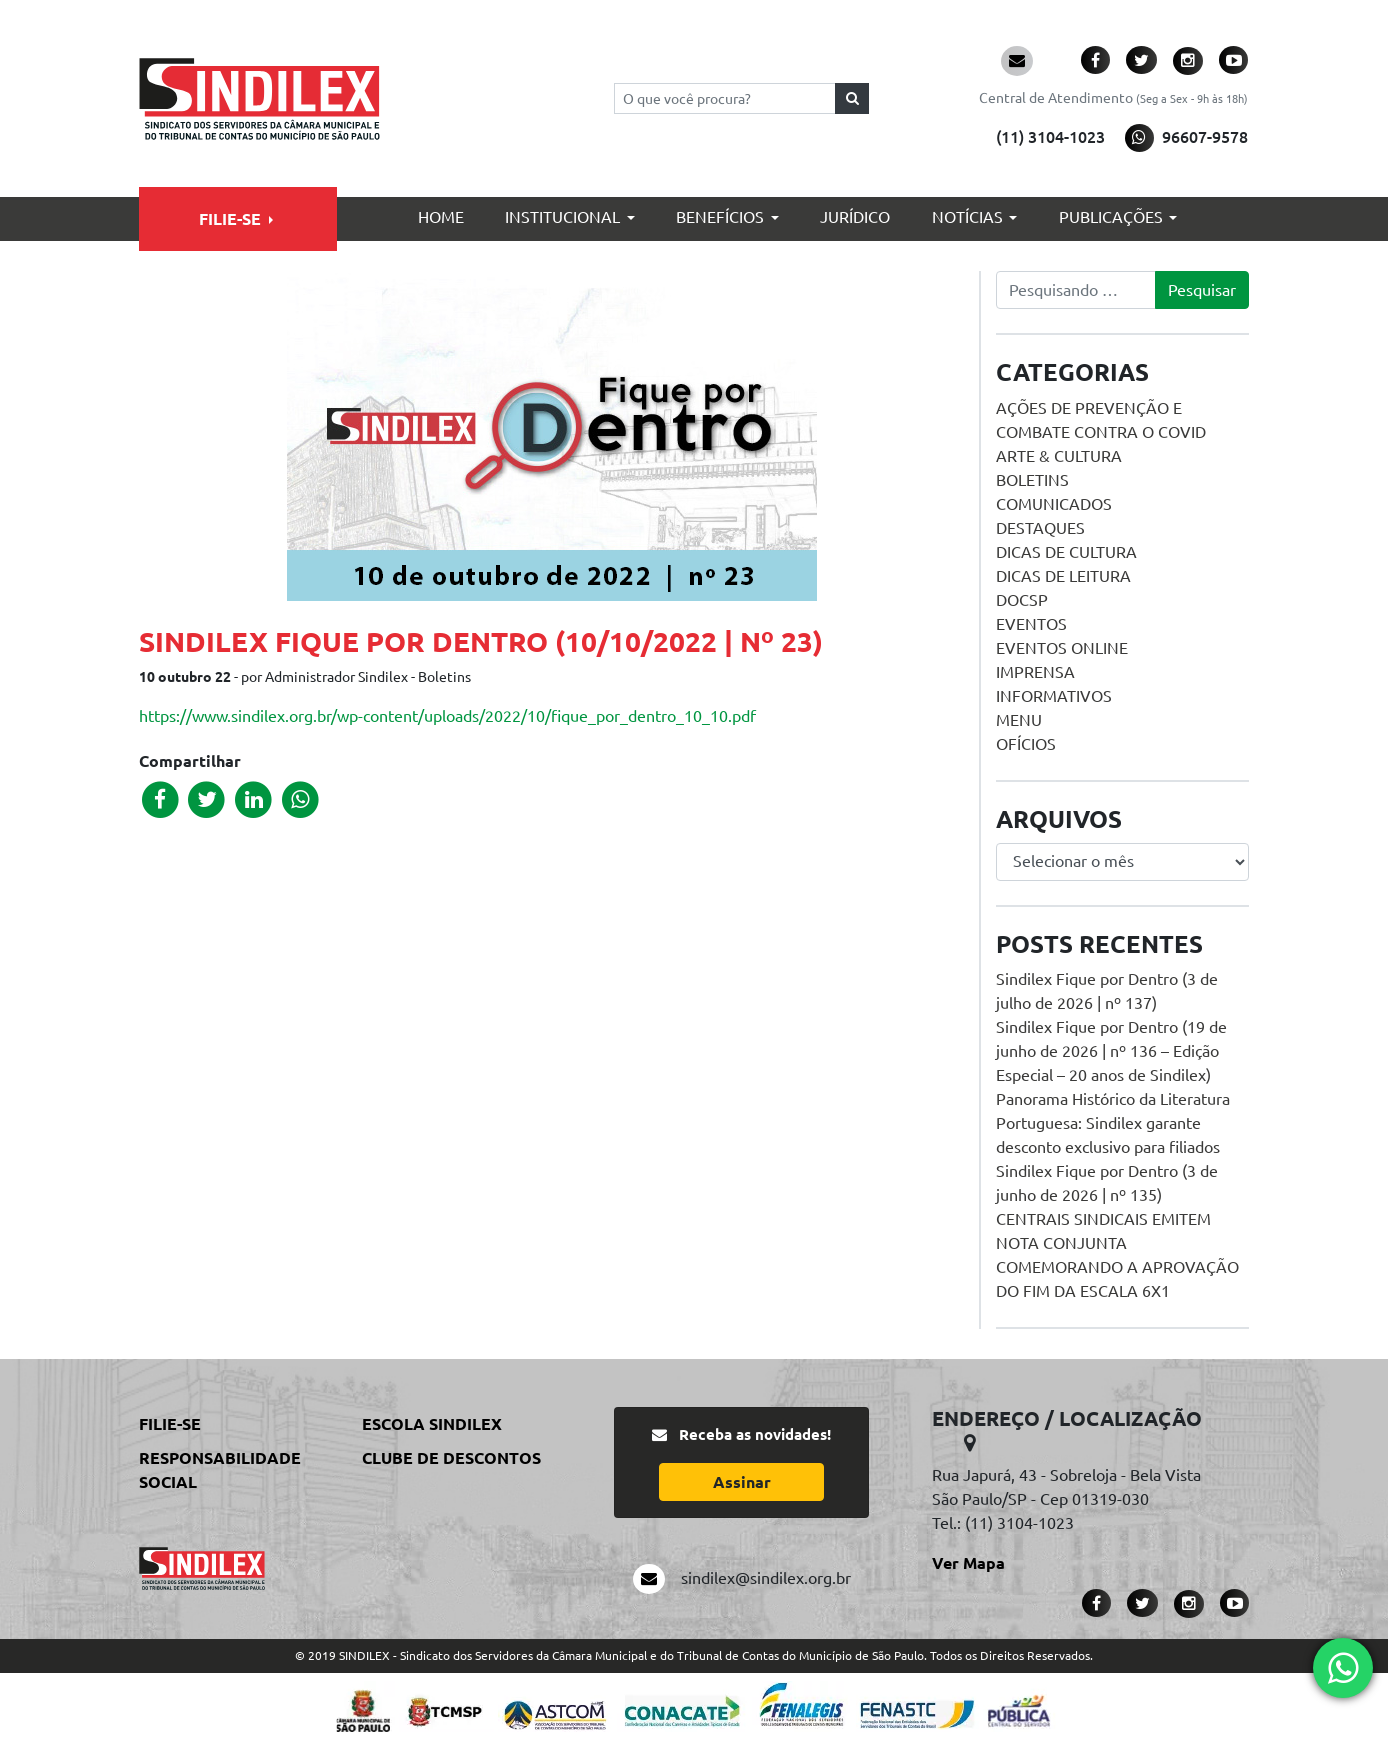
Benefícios (720, 217)
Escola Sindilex (432, 1424)
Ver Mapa (968, 1563)
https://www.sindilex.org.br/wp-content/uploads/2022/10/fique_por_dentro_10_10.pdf (447, 716)
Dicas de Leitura (1063, 576)
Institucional (562, 217)
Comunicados (1054, 504)
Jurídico (855, 217)
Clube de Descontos (451, 1458)
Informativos (1054, 696)
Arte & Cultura (1059, 456)
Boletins (1032, 480)
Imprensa (1035, 672)
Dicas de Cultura (1066, 552)
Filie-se (230, 219)
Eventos (1031, 624)
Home (441, 217)
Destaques (1040, 528)
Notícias (967, 217)
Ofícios (1026, 744)
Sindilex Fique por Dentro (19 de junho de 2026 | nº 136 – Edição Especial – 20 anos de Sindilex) (1111, 1051)
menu (1019, 720)
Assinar (742, 1482)
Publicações (1111, 217)
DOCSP (1022, 600)
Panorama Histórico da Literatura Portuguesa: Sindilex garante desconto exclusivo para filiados (1113, 1123)
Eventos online (1062, 648)
